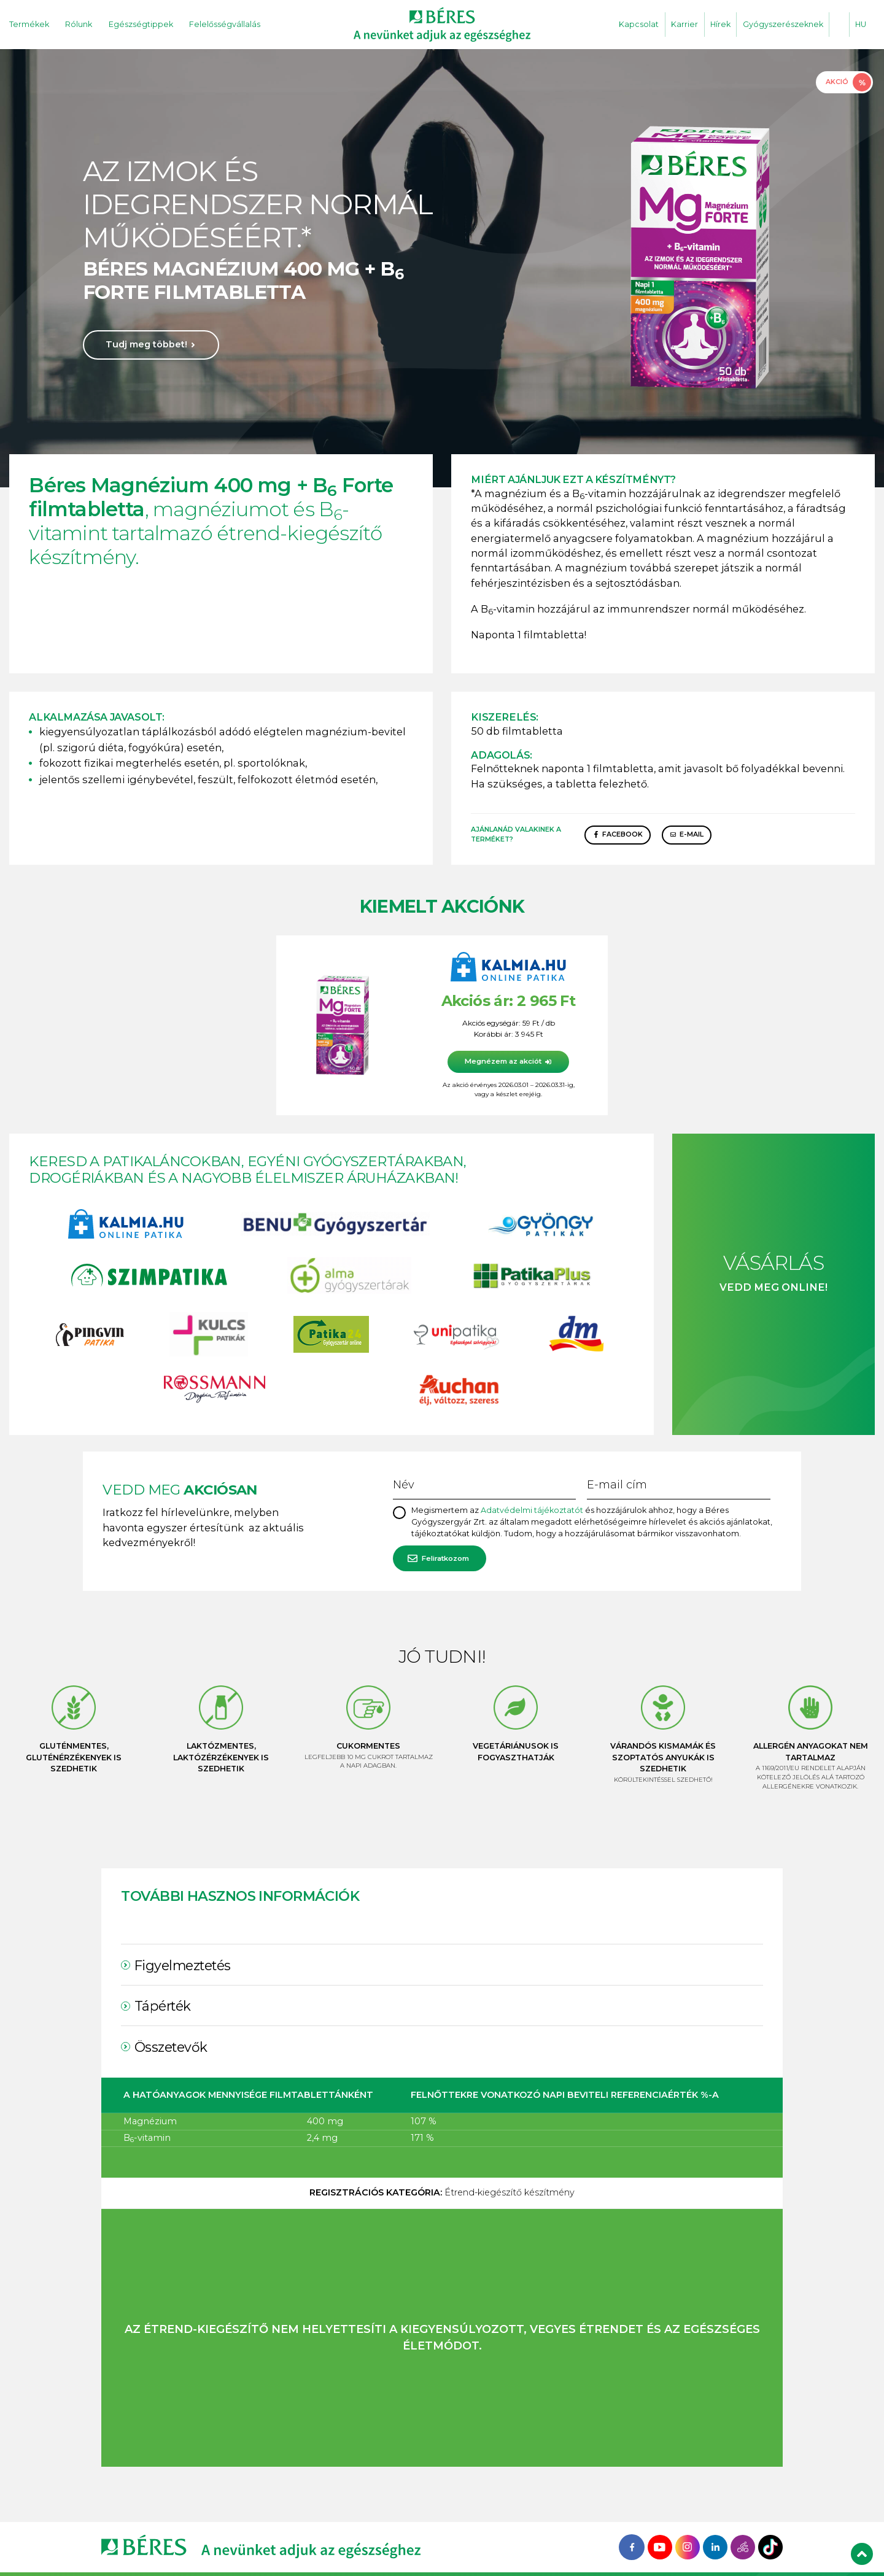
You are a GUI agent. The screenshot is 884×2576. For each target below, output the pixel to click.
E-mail (692, 834)
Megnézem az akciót (503, 1061)
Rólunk (78, 24)
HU (860, 24)
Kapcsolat (639, 24)
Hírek (720, 24)
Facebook (622, 834)
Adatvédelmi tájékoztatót (532, 1510)
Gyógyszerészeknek (783, 24)
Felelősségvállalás (224, 24)
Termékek (29, 24)
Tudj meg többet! (146, 344)
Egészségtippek (141, 24)
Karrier (684, 24)
